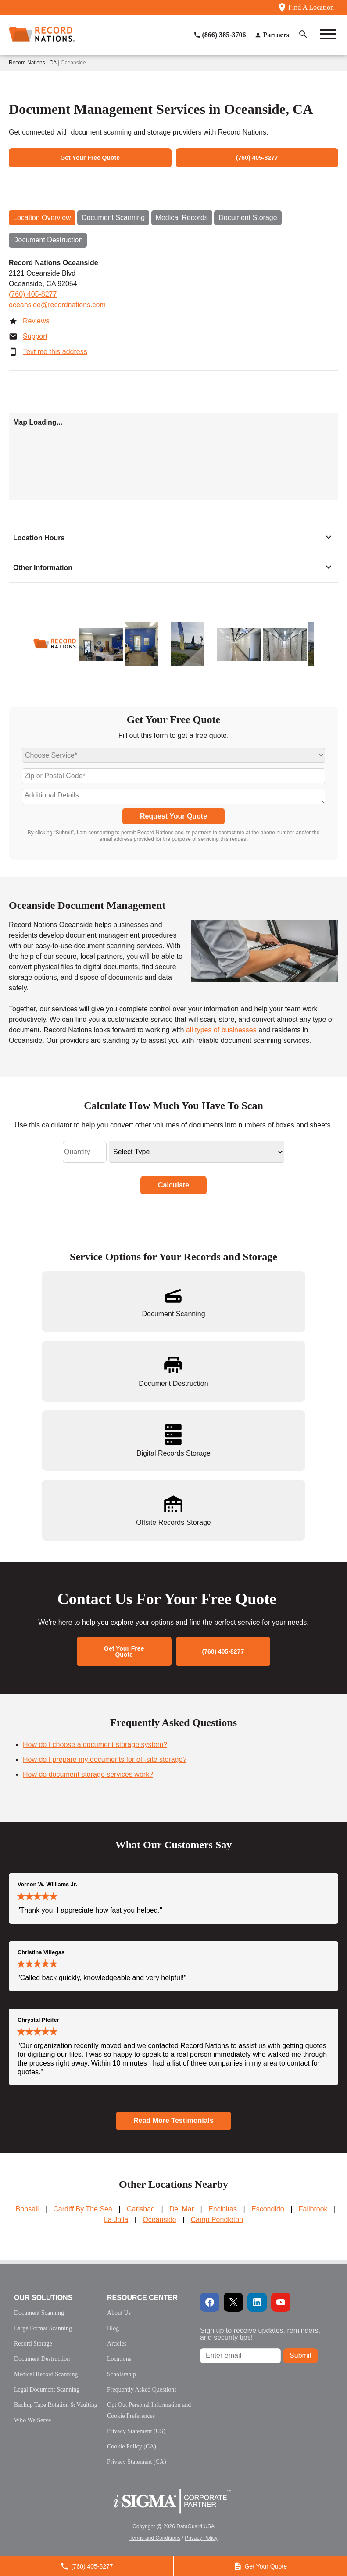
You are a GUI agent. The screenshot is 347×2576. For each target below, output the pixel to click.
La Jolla (116, 2219)
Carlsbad (141, 2209)
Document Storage (247, 217)
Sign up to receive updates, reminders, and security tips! (260, 2334)
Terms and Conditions (154, 2538)
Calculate (173, 1185)
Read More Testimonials (173, 2120)
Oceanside (159, 2219)
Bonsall (27, 2209)
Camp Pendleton (217, 2219)
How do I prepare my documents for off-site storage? (104, 1759)
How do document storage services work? (88, 1774)
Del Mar (181, 2209)
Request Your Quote (173, 816)
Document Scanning (113, 217)
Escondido (267, 2209)
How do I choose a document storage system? (95, 1744)
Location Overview (42, 217)
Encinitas (222, 2209)
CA (53, 63)
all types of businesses (221, 1030)
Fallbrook (313, 2209)
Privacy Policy (201, 2538)
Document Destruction (47, 240)
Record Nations (27, 63)
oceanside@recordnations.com (57, 304)
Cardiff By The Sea (82, 2209)
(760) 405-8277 (33, 294)
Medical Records (182, 217)
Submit (300, 2355)
